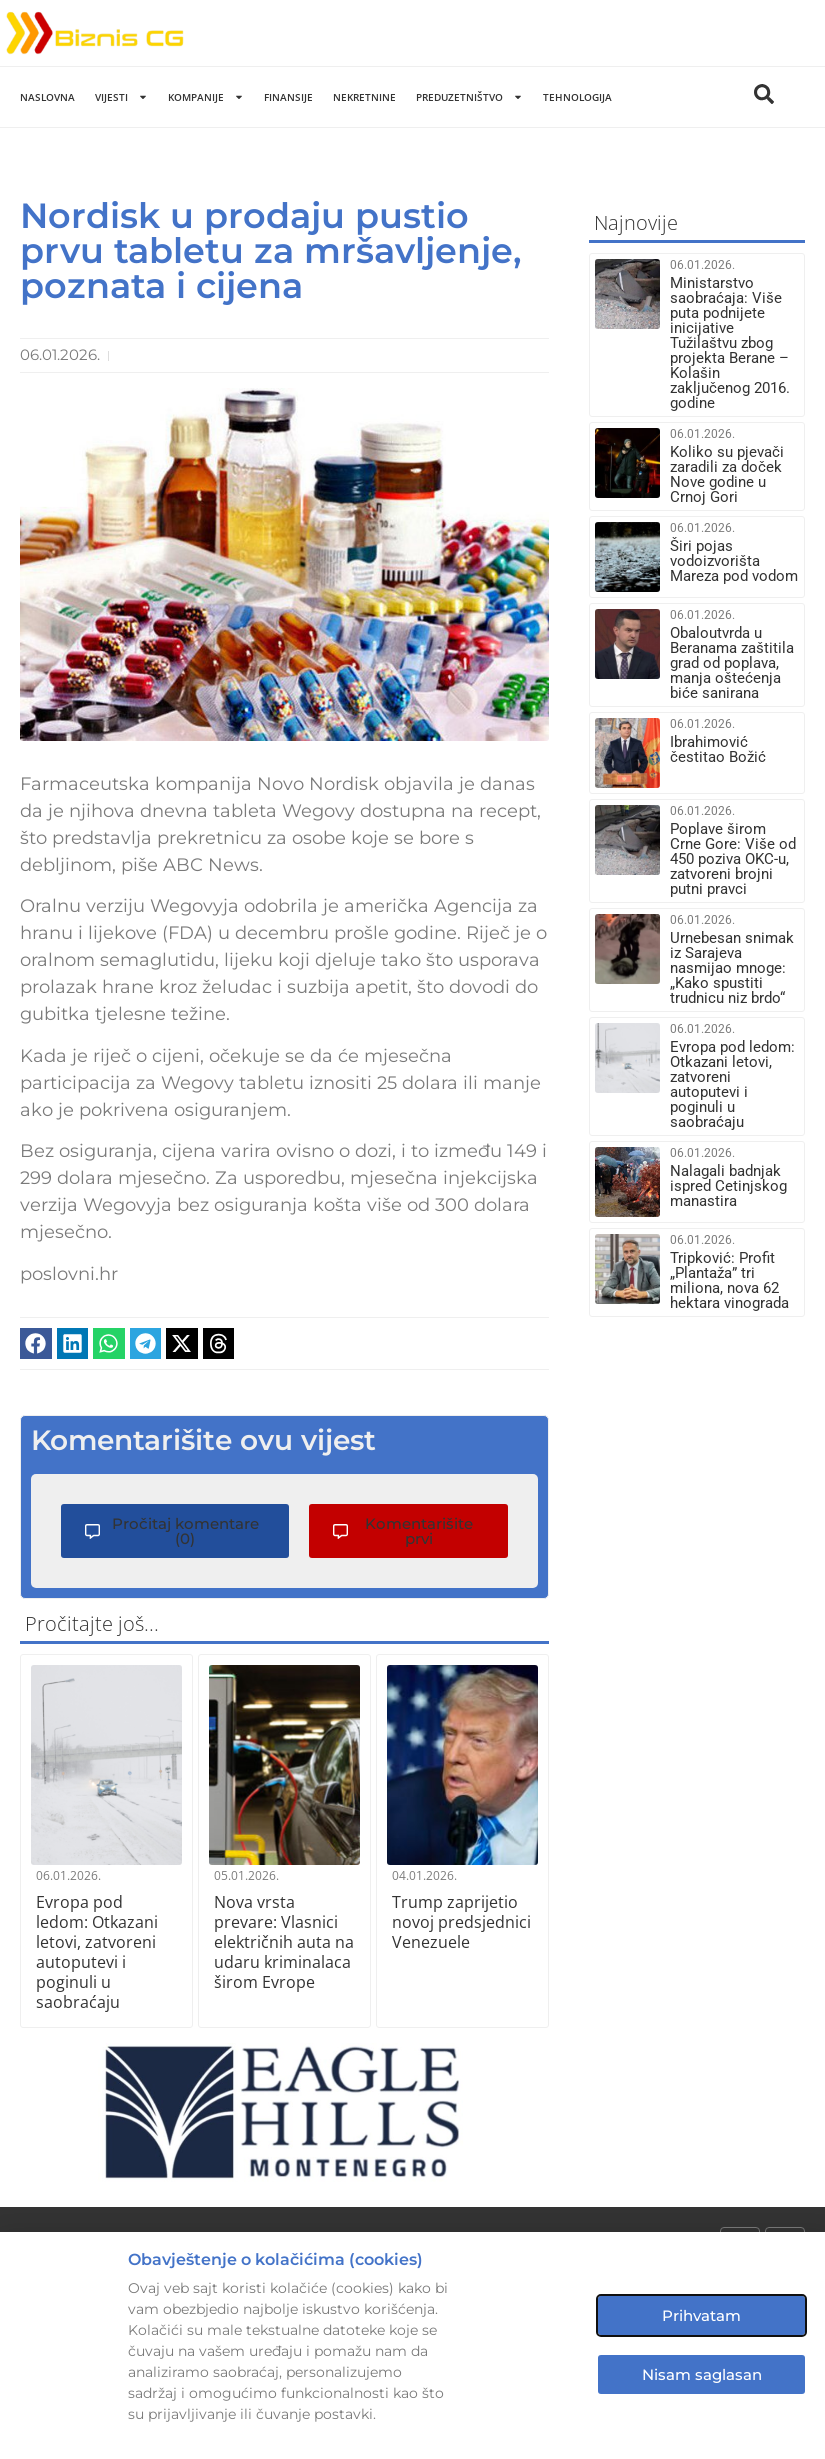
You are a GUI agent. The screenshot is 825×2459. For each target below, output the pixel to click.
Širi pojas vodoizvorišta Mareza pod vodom (734, 561)
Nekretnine (364, 97)
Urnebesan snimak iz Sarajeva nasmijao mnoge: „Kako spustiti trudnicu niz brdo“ (732, 968)
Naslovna (47, 97)
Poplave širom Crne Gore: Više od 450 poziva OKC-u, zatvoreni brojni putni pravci (733, 859)
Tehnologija (577, 97)
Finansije (288, 97)
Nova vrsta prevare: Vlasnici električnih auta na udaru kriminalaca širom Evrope (284, 1942)
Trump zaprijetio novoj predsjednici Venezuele (461, 1922)
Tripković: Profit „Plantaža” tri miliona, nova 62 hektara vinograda (729, 1280)
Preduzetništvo (469, 97)
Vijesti (121, 97)
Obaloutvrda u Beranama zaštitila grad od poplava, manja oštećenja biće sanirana (732, 663)
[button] (36, 1344)
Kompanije (206, 97)
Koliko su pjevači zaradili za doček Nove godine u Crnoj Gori (727, 474)
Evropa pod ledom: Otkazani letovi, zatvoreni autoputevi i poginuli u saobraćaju (97, 1952)
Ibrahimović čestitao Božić (718, 749)
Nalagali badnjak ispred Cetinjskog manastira (728, 1186)
